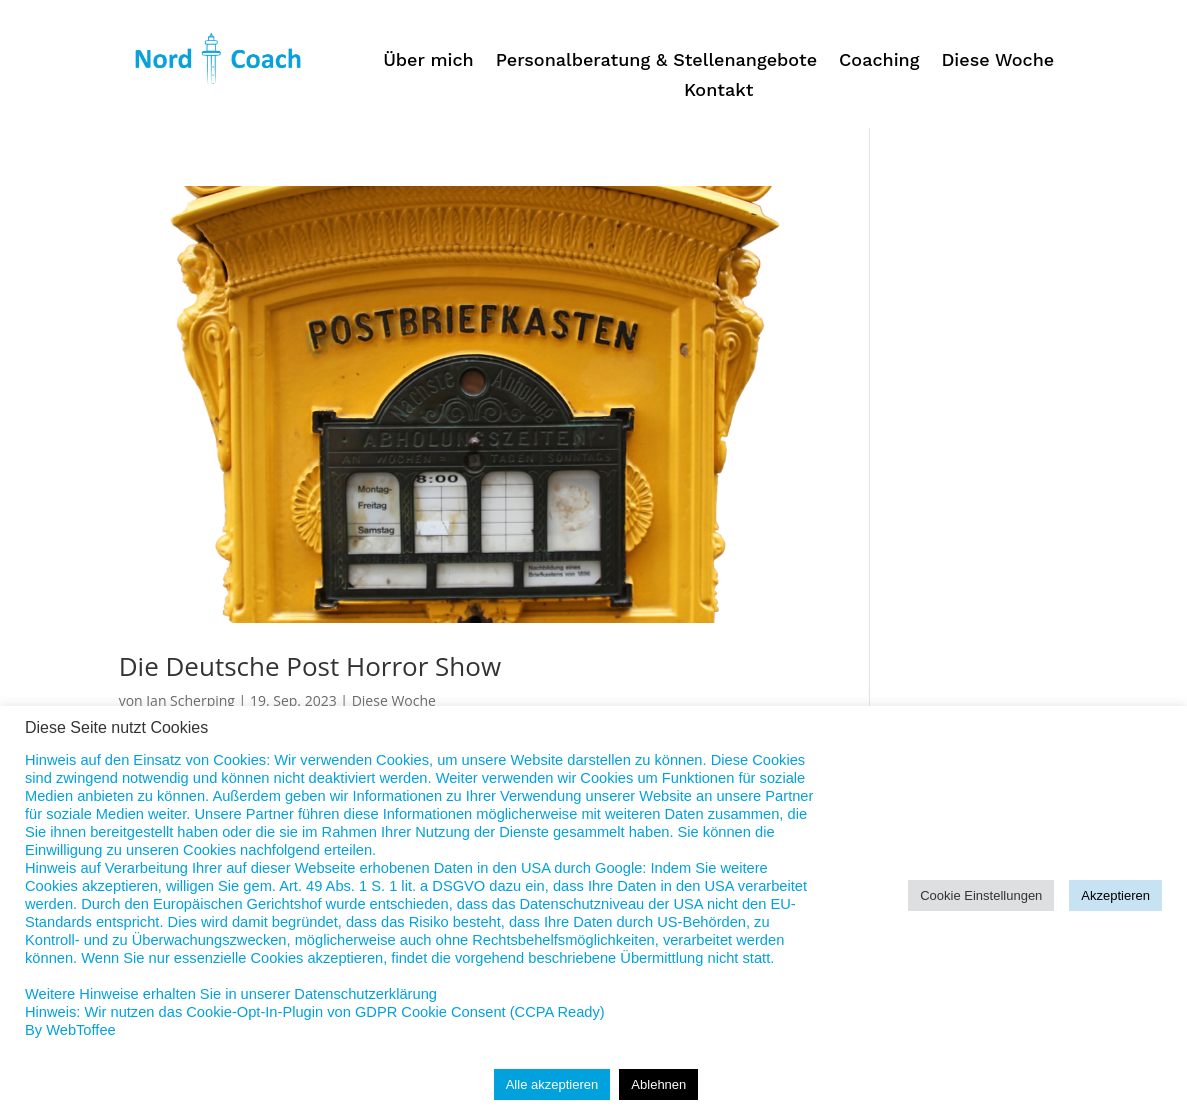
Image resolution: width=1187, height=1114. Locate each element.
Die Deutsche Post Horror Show (310, 666)
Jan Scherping (190, 700)
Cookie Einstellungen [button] (981, 895)
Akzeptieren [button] (1115, 895)
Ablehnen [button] (658, 1084)
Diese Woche (997, 61)
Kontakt (718, 91)
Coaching (879, 61)
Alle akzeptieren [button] (552, 1084)
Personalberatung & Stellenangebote (656, 61)
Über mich (428, 61)
